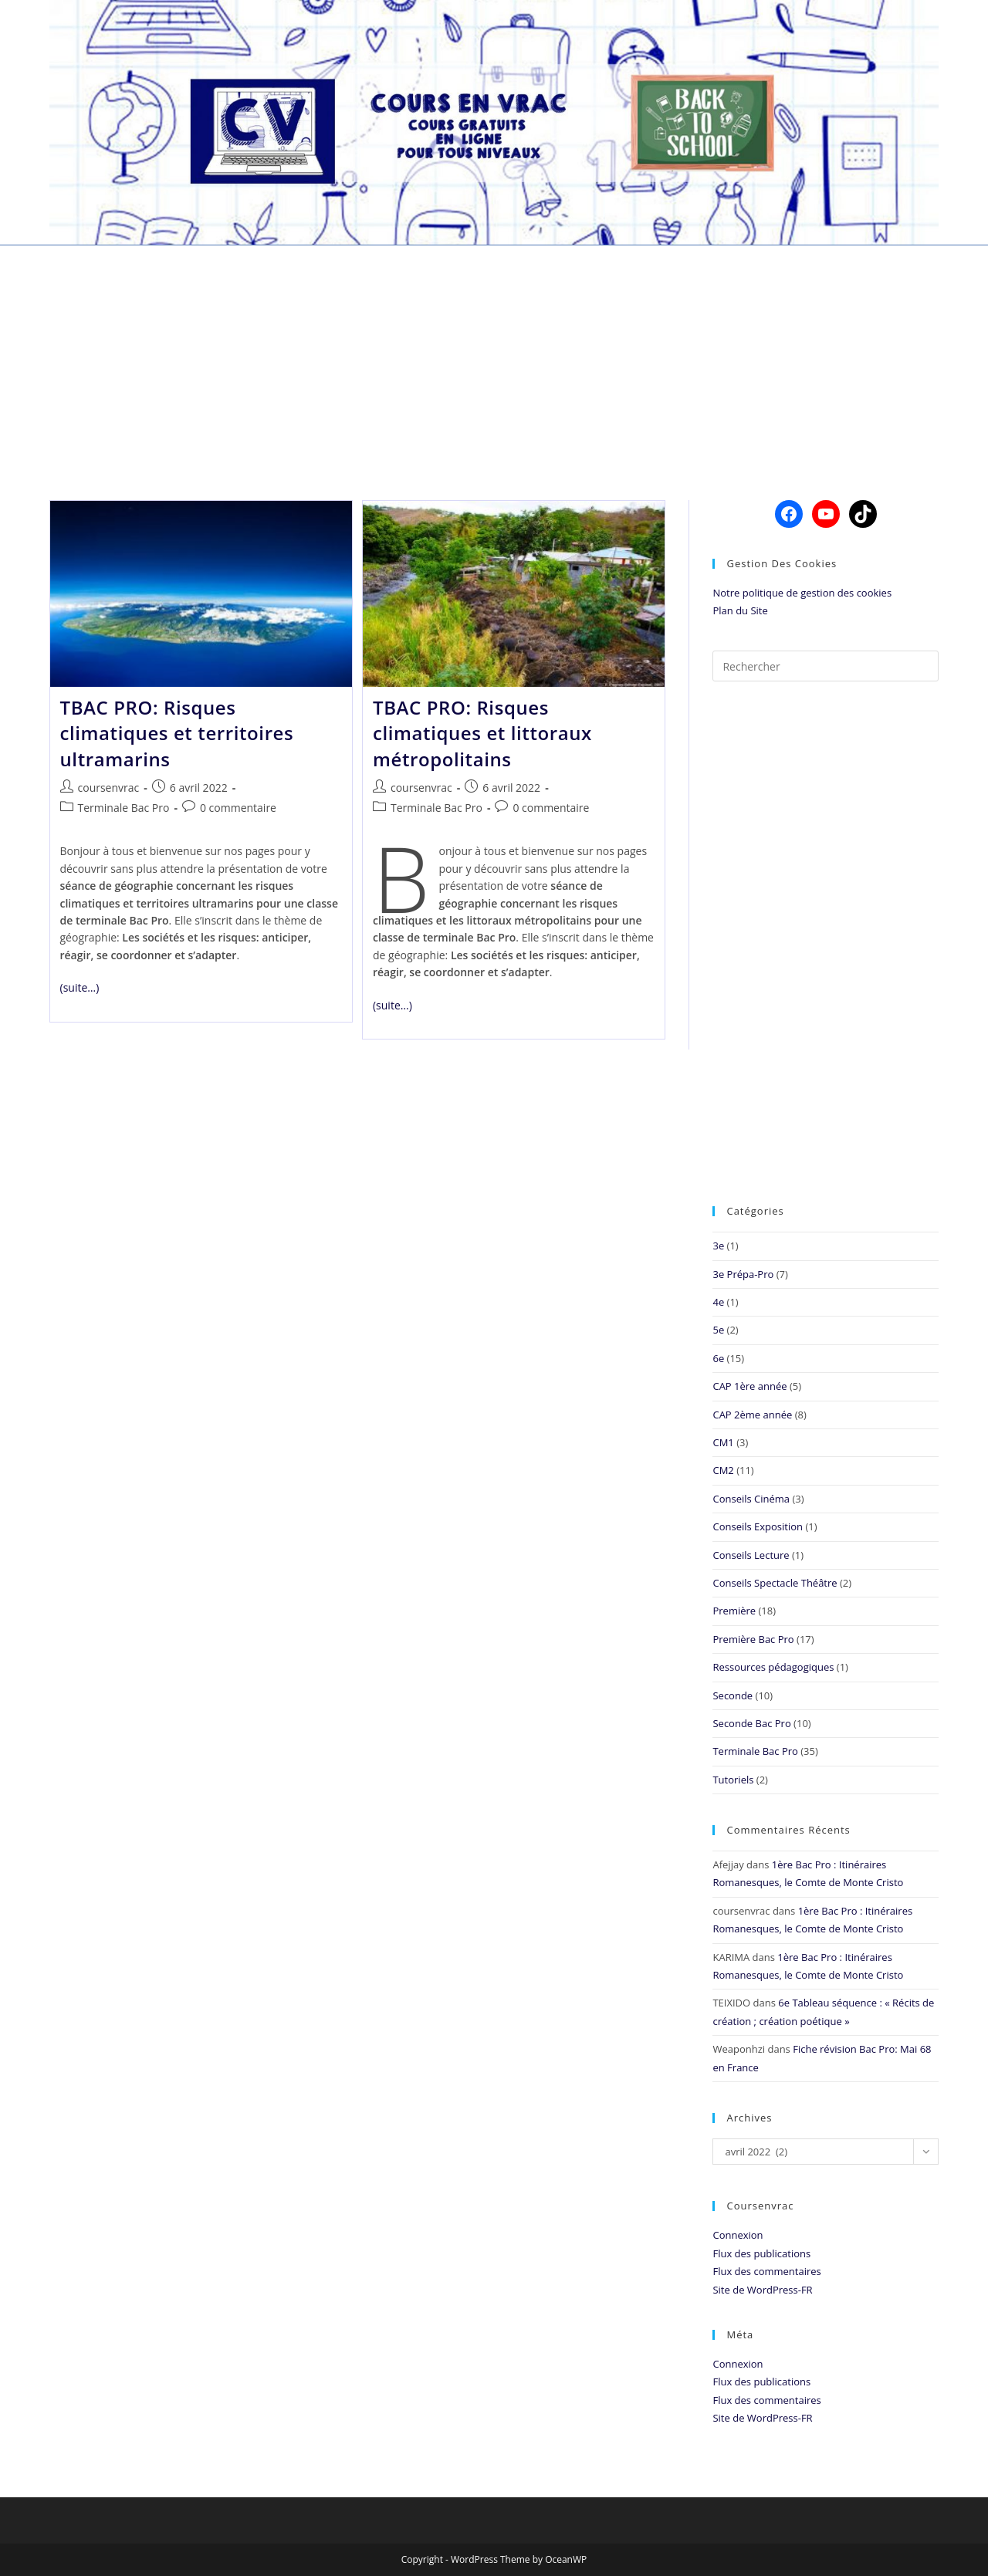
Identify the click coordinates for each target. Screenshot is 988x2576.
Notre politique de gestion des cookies (802, 593)
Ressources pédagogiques (773, 1667)
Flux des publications (761, 2253)
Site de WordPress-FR (762, 2290)
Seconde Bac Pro (751, 1723)
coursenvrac (109, 787)
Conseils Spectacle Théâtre (774, 1583)
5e (718, 1330)
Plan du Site (739, 610)
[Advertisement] (494, 353)
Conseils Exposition (757, 1526)
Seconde (732, 1695)
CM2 (722, 1470)
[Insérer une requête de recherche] (825, 666)
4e (718, 1302)
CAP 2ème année (752, 1415)
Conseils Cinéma (751, 1499)
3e (718, 1246)
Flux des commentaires (766, 2271)
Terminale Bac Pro (124, 807)
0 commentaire (238, 807)
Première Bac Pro (752, 1639)
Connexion (737, 2235)
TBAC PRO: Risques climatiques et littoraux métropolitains (482, 733)
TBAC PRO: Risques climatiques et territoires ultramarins (177, 733)
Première (734, 1611)
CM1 (722, 1442)
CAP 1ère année (749, 1386)
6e (718, 1358)
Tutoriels (732, 1780)
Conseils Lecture (750, 1555)
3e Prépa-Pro (742, 1274)
